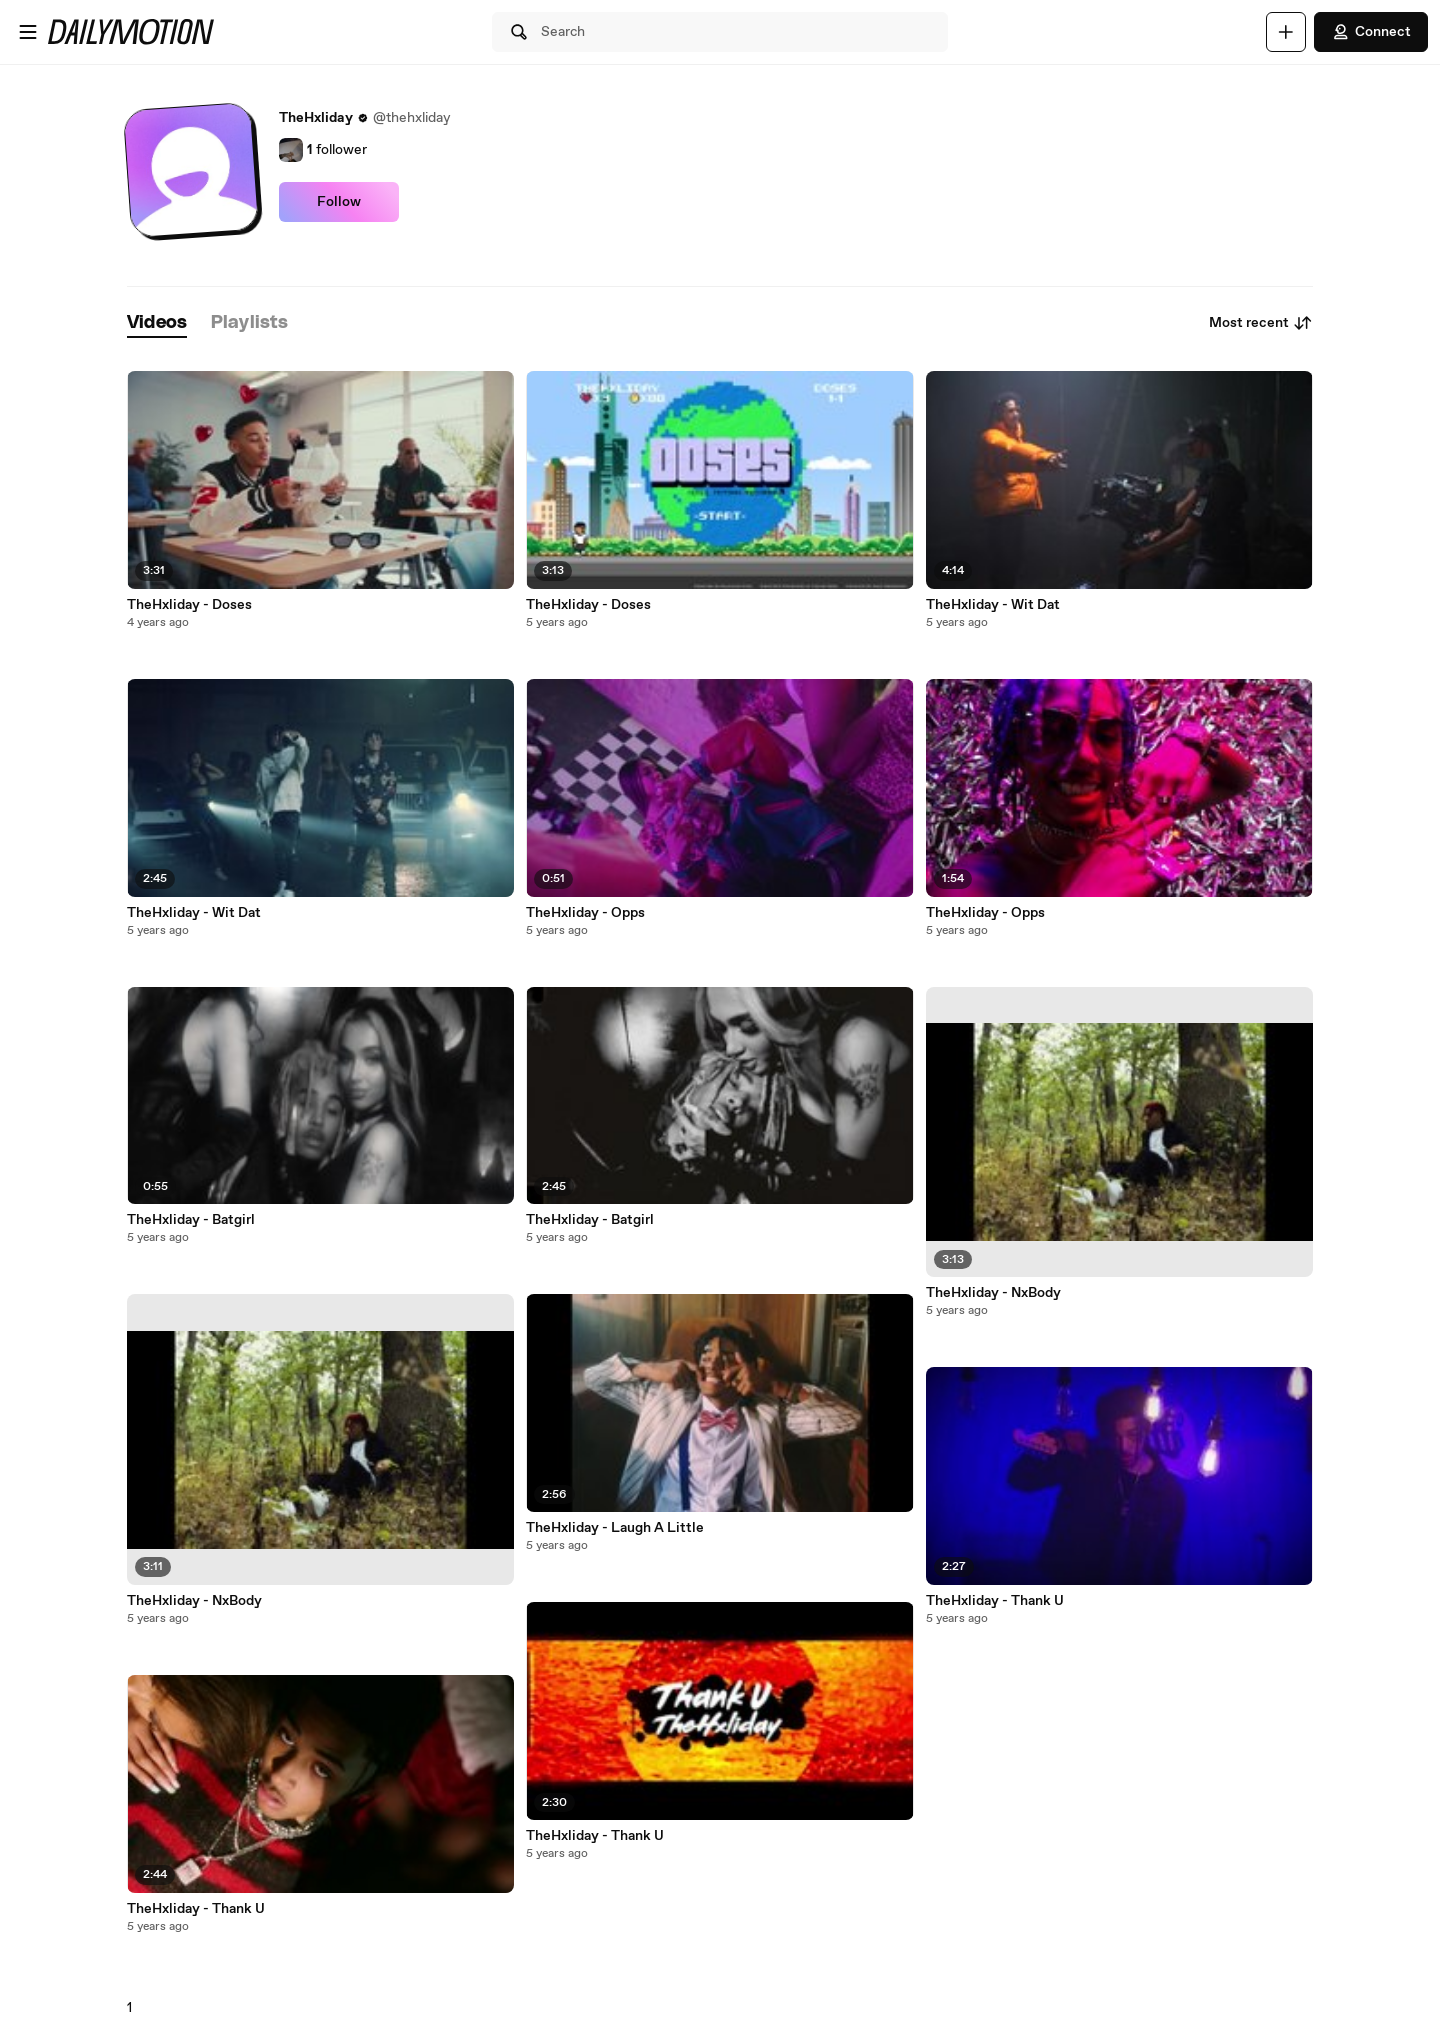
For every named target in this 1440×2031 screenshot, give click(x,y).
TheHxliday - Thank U (196, 1909)
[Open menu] (28, 32)
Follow (339, 202)
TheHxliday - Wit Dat (194, 913)
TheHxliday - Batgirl (191, 1220)
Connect (1371, 32)
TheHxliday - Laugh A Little (615, 1528)
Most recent (1261, 323)
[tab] (157, 323)
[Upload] (1286, 32)
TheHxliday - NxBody (194, 1601)
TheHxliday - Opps (585, 913)
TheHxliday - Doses (189, 605)
